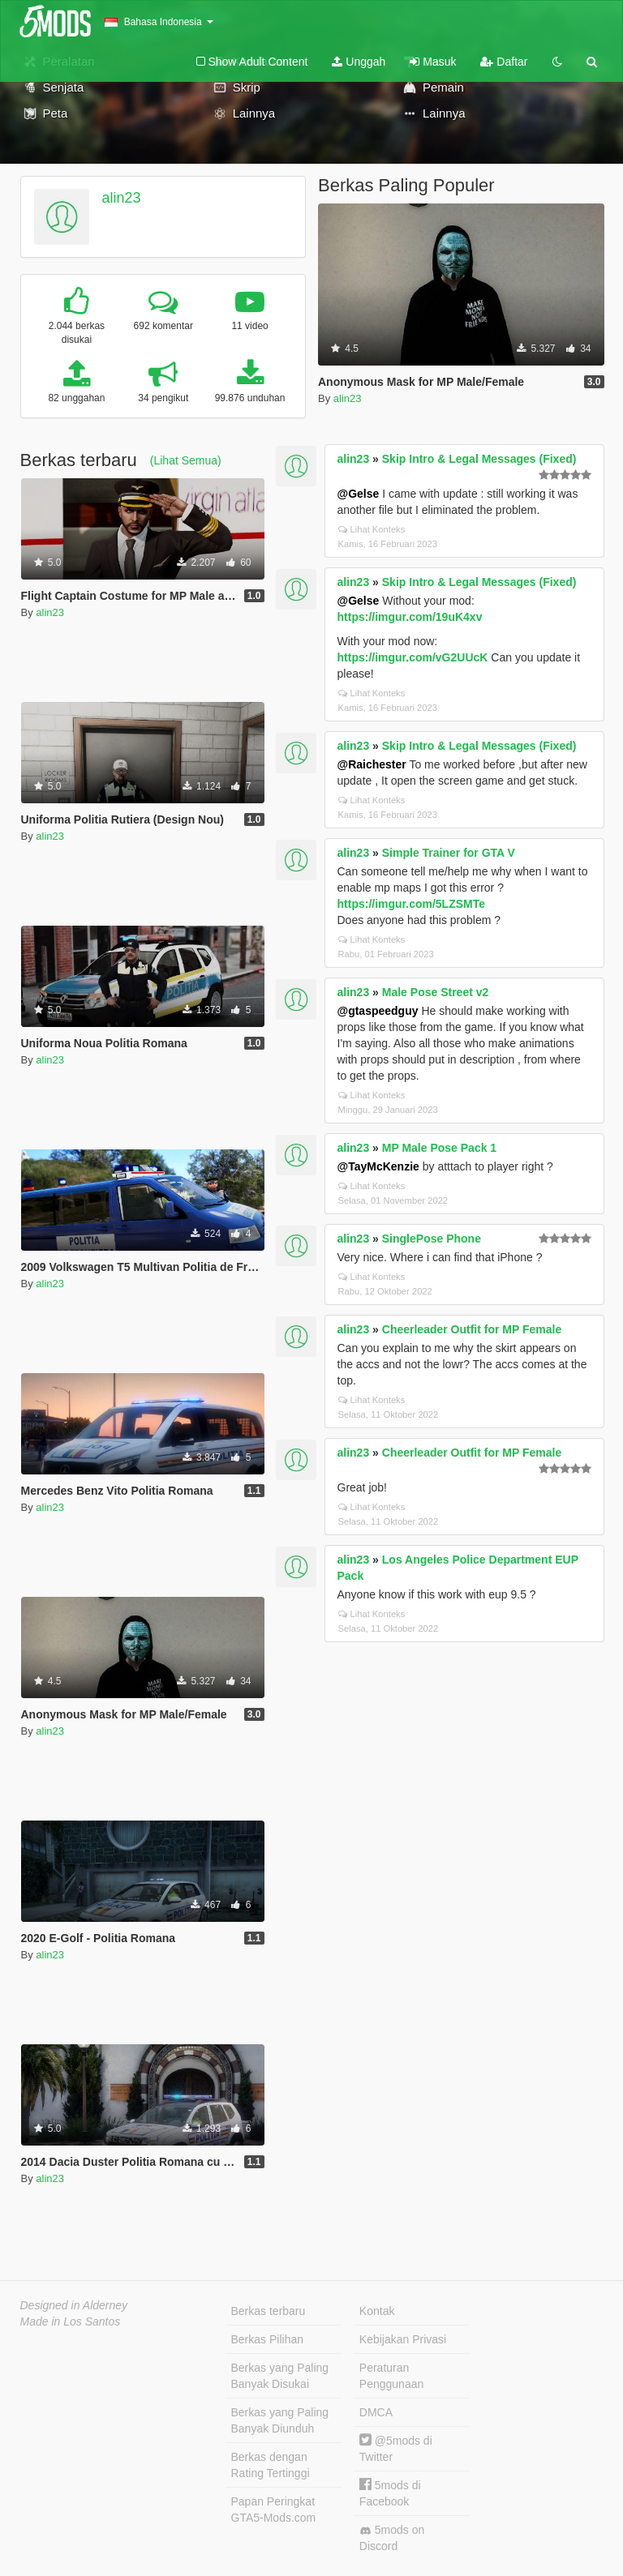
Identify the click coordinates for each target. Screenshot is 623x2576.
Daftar (503, 61)
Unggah (358, 61)
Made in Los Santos (70, 2321)
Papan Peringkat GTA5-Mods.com (273, 2509)
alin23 (120, 198)
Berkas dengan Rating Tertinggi (270, 2465)
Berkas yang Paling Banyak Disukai (280, 2375)
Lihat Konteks (372, 529)
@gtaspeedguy (378, 1010)
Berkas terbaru (268, 2310)
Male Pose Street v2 (435, 992)
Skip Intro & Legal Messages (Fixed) (479, 458)
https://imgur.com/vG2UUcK (412, 657)
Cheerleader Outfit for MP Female (471, 1329)
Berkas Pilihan (267, 2339)
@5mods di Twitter (395, 2448)
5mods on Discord (391, 2537)
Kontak (377, 2310)
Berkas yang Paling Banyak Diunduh (280, 2420)
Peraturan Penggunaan (391, 2375)
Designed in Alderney (74, 2305)
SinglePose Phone (431, 1238)
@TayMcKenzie (378, 1166)
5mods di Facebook (390, 2493)
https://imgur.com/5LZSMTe (411, 903)
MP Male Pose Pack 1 (439, 1147)
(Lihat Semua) (185, 460)
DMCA (376, 2412)
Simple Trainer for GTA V (448, 852)
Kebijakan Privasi (402, 2339)
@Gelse (358, 493)
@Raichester (371, 764)
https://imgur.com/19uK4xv (410, 616)
